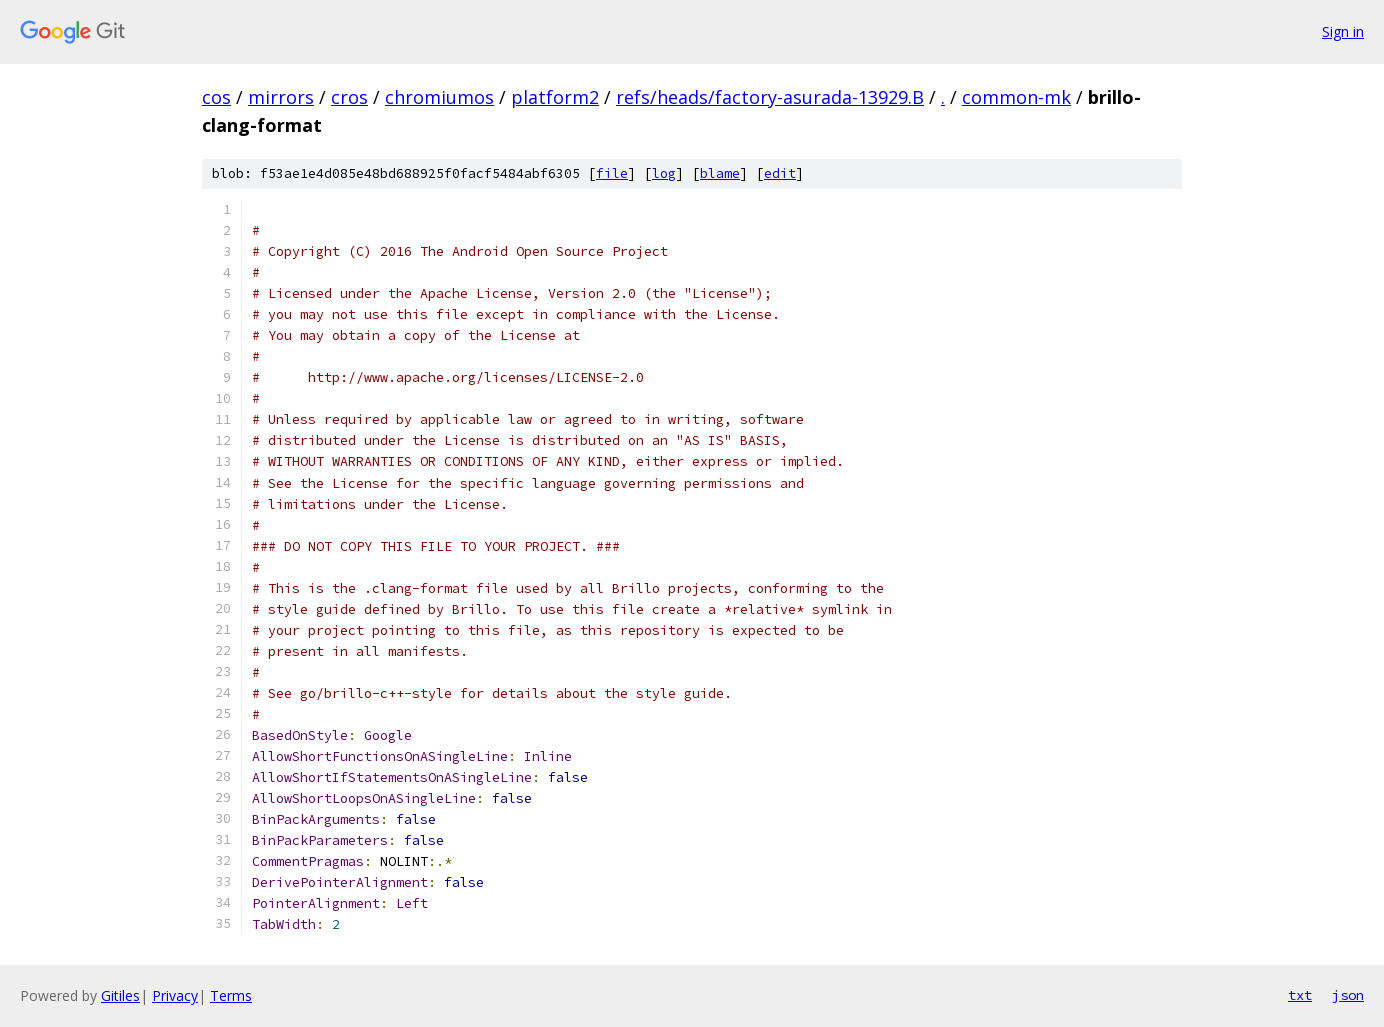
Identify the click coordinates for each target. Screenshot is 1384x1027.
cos (216, 97)
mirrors (281, 97)
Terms (231, 995)
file (612, 173)
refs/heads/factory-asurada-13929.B (770, 97)
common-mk (1016, 97)
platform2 (555, 97)
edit (780, 173)
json (1348, 995)
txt (1300, 995)
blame (720, 173)
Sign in (1343, 31)
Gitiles (120, 995)
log (664, 173)
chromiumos (439, 97)
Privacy (175, 995)
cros (349, 97)
